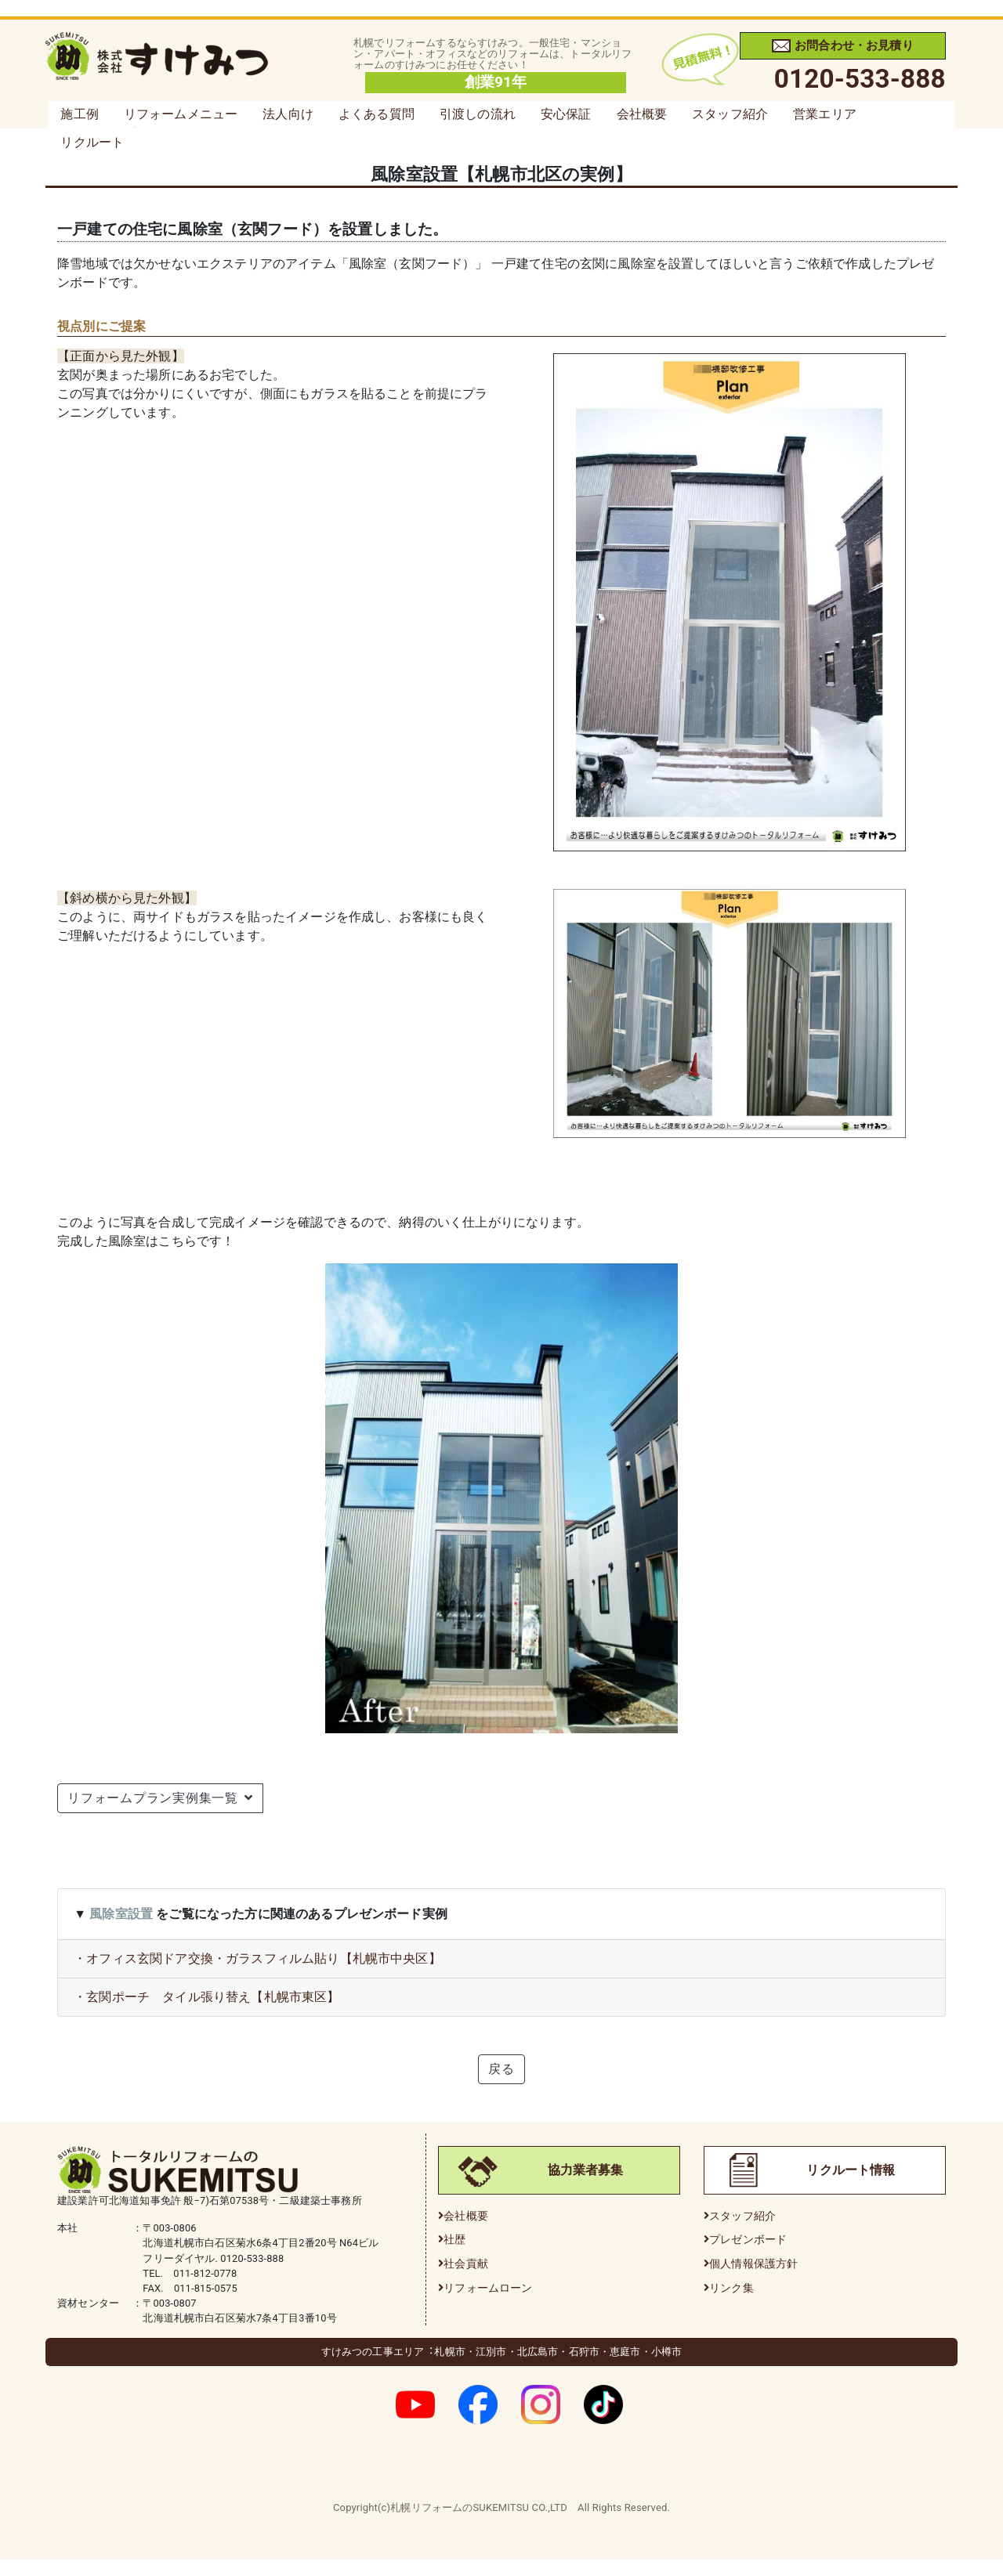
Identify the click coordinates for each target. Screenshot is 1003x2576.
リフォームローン (488, 2288)
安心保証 (566, 114)
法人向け (288, 114)
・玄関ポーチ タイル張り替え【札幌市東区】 (206, 1996)
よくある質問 (377, 114)
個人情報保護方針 (753, 2264)
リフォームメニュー (180, 114)
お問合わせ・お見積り (843, 45)
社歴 (454, 2239)
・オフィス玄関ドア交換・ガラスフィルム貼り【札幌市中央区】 (257, 1958)
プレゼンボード (748, 2239)
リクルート (92, 142)
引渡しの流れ (478, 114)
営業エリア (824, 114)
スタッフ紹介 (730, 114)
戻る (501, 2068)
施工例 (79, 114)
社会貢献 (466, 2264)
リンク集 (731, 2288)
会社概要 (642, 114)
